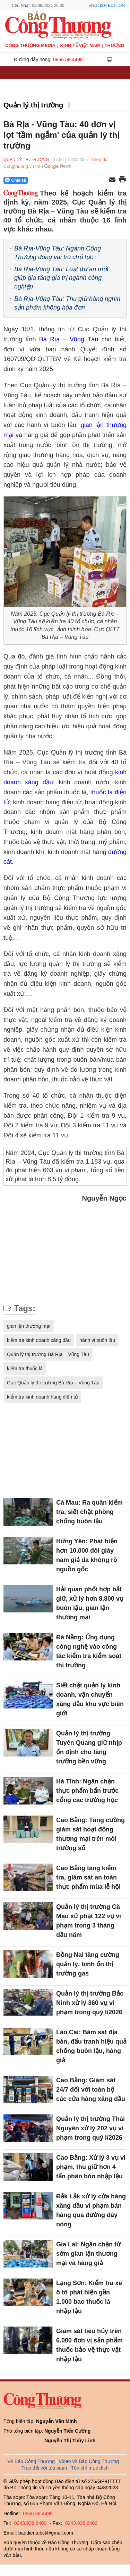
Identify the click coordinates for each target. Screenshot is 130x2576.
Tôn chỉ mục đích (90, 2468)
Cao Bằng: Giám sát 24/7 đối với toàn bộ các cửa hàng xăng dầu (90, 2089)
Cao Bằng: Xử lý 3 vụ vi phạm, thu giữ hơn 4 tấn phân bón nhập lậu (90, 2167)
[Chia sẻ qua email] (112, 180)
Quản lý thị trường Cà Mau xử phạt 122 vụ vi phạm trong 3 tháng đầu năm (88, 1920)
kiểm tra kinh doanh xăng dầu (39, 1340)
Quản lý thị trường (33, 105)
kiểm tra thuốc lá (25, 1368)
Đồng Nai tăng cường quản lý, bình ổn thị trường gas (87, 1964)
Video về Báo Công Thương (89, 2461)
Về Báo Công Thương (31, 2461)
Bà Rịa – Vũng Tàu (68, 339)
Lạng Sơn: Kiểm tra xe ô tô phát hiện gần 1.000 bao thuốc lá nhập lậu (89, 2297)
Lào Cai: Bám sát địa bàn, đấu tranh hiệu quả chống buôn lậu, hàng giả (91, 2046)
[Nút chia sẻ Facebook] (57, 180)
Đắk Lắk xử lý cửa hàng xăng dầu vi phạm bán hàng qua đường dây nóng (91, 2210)
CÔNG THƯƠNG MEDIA (30, 45)
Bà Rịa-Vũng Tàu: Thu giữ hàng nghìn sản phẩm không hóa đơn (67, 303)
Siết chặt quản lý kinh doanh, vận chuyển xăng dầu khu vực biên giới (90, 1699)
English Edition (106, 5)
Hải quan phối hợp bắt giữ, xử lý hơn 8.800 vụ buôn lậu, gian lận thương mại (89, 1603)
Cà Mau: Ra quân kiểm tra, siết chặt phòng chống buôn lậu (89, 1512)
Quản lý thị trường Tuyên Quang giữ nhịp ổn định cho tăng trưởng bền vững (89, 1747)
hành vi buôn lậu (97, 1340)
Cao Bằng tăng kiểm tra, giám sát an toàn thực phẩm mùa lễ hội (88, 1877)
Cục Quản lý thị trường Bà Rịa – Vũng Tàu (53, 1382)
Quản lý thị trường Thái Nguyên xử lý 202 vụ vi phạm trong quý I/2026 (90, 2128)
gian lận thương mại (28, 1326)
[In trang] (122, 180)
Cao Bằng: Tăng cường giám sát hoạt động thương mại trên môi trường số (90, 1834)
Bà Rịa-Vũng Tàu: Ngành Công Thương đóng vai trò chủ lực (57, 253)
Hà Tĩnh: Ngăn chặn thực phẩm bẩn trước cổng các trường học (87, 1790)
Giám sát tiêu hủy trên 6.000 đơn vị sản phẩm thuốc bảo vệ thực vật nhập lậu (89, 2345)
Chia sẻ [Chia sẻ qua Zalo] (15, 180)
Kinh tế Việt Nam (80, 45)
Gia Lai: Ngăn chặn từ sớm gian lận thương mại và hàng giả (88, 2253)
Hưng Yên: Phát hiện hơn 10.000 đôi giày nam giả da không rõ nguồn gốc (87, 1555)
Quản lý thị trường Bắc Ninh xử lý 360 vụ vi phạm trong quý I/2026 (89, 2003)
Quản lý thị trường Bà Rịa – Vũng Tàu (48, 1354)
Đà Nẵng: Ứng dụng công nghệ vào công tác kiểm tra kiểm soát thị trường (88, 1651)
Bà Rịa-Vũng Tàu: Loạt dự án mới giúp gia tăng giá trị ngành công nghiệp (61, 278)
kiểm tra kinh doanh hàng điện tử (42, 1397)
